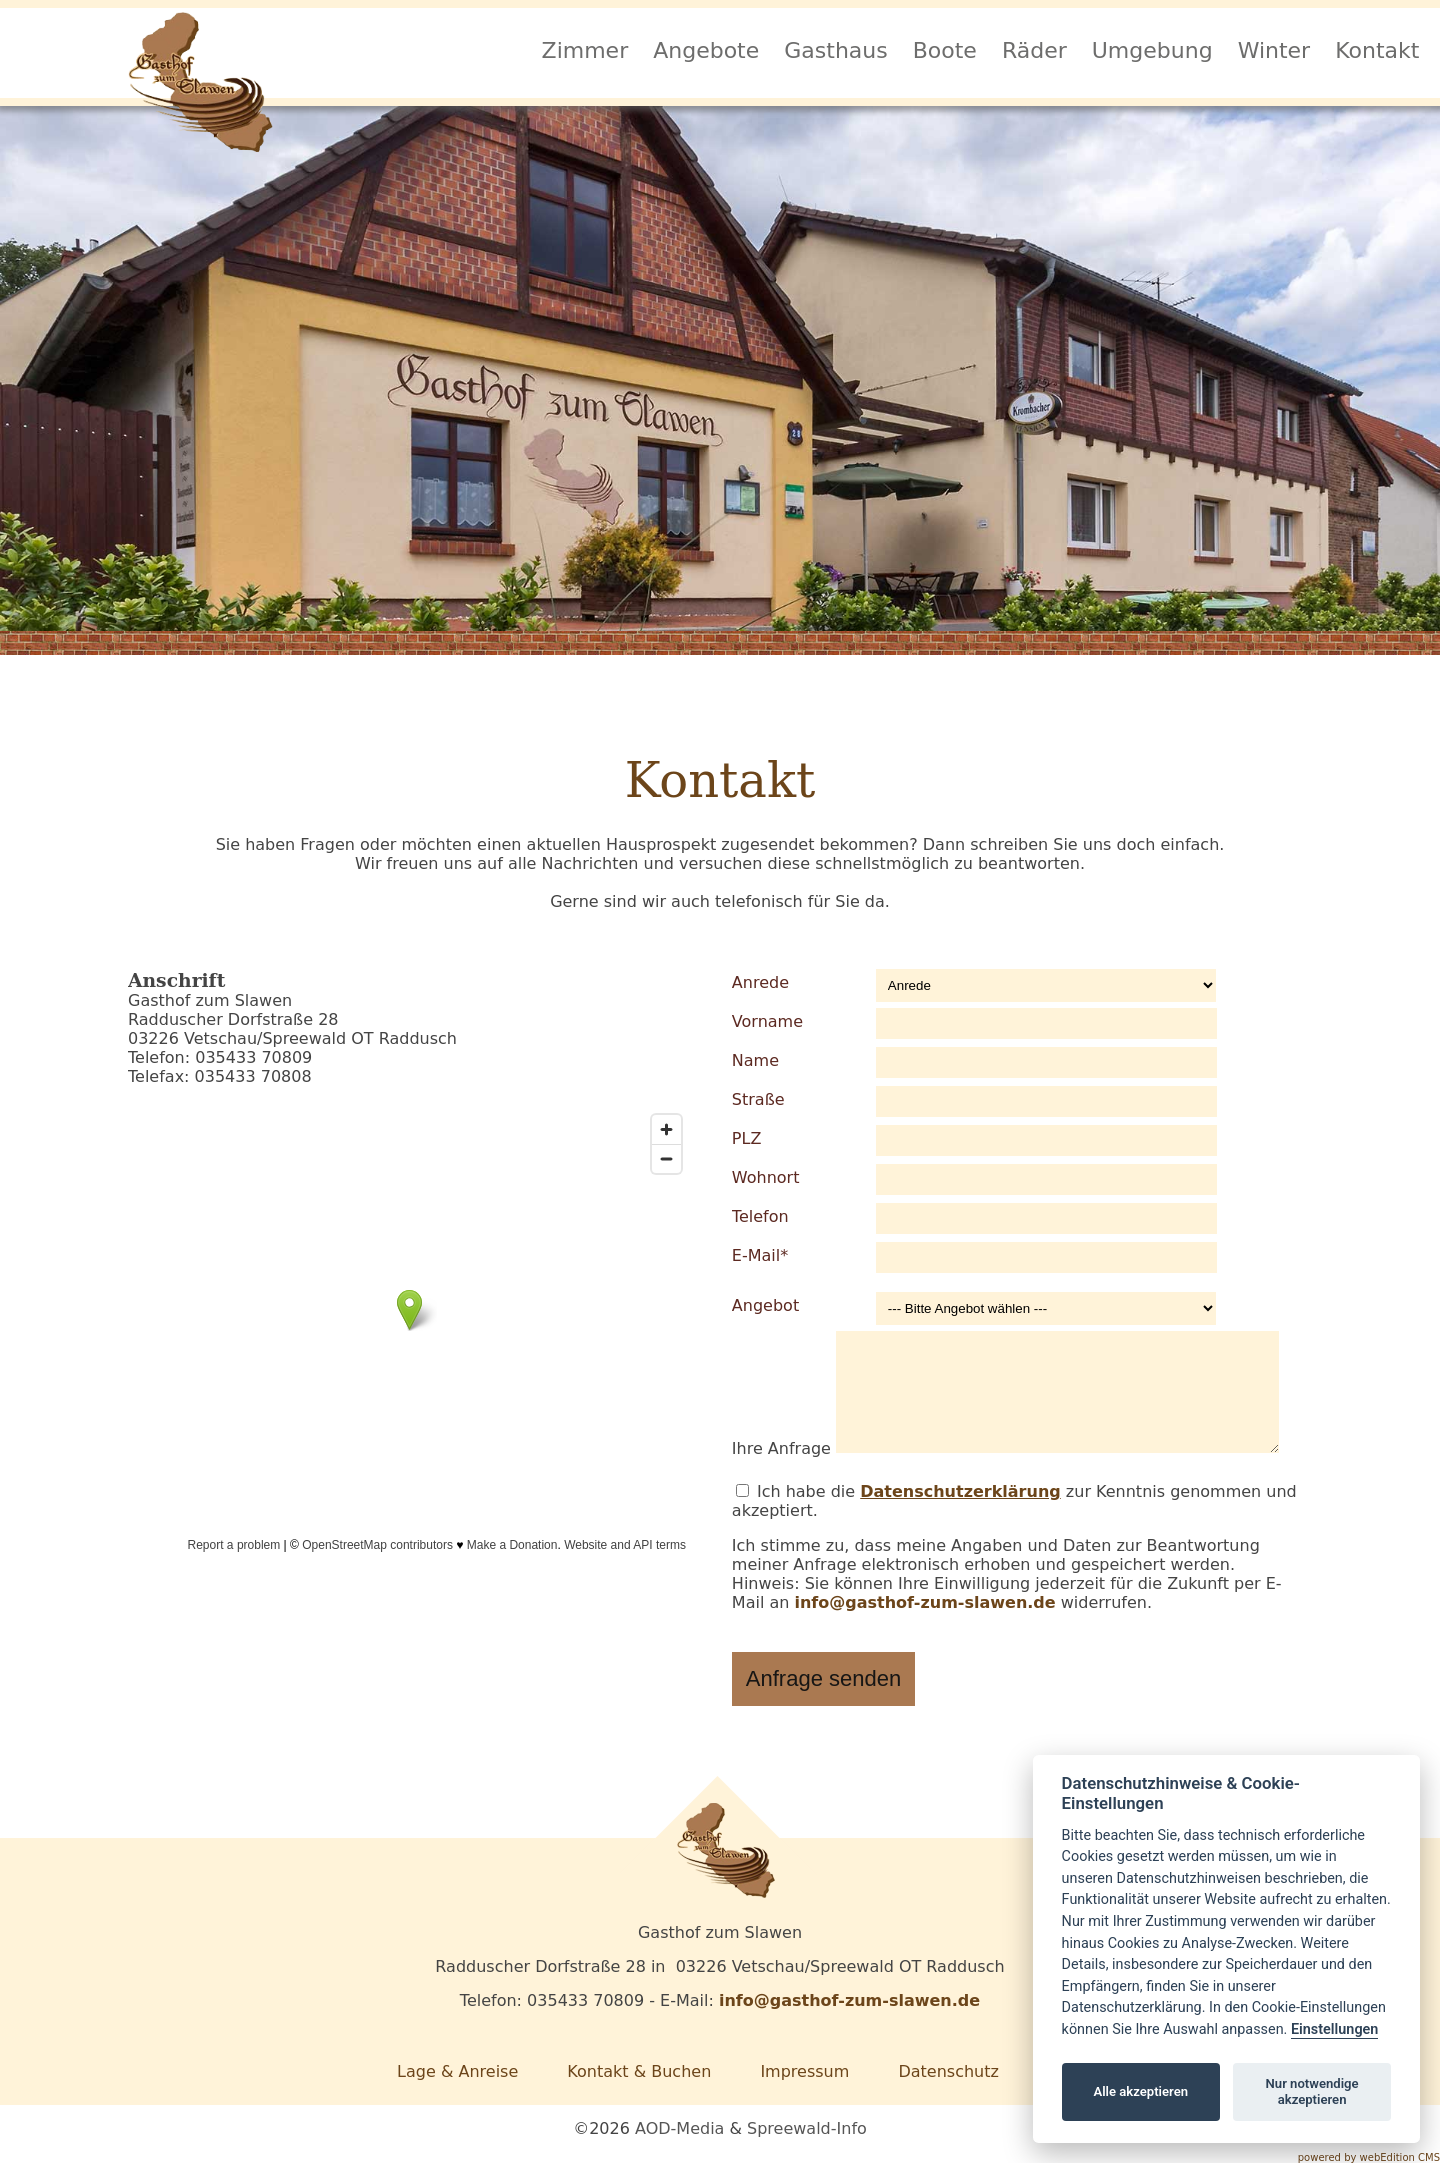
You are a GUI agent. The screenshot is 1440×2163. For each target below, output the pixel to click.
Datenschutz (948, 2071)
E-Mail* (760, 1255)
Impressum (804, 2071)
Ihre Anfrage (781, 1447)
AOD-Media (679, 2128)
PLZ (747, 1138)
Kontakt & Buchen (639, 2071)
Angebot (765, 1305)
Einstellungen (1334, 2029)
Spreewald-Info (807, 2128)
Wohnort (766, 1177)
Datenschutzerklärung (960, 1491)
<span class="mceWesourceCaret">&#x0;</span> (409, 1330)
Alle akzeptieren (1140, 2091)
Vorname (767, 1021)
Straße (758, 1099)
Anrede (760, 982)
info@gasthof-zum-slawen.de (924, 1602)
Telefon (760, 1216)
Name (755, 1060)
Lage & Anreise (457, 2071)
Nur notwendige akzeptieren (1312, 2091)
